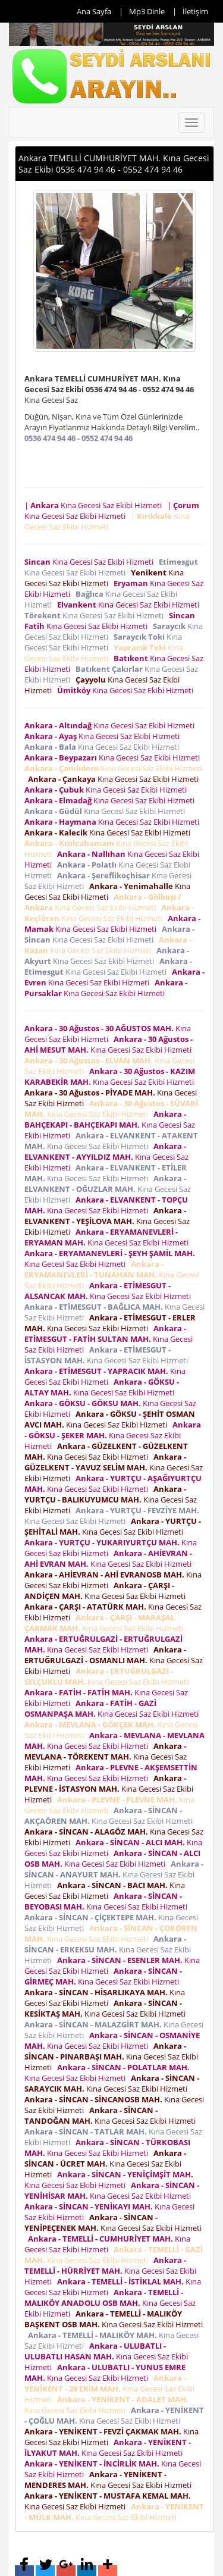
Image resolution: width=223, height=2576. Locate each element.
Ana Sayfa (94, 11)
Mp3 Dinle (147, 11)
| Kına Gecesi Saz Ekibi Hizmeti (94, 505)
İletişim (195, 11)
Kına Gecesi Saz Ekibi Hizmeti (90, 561)
